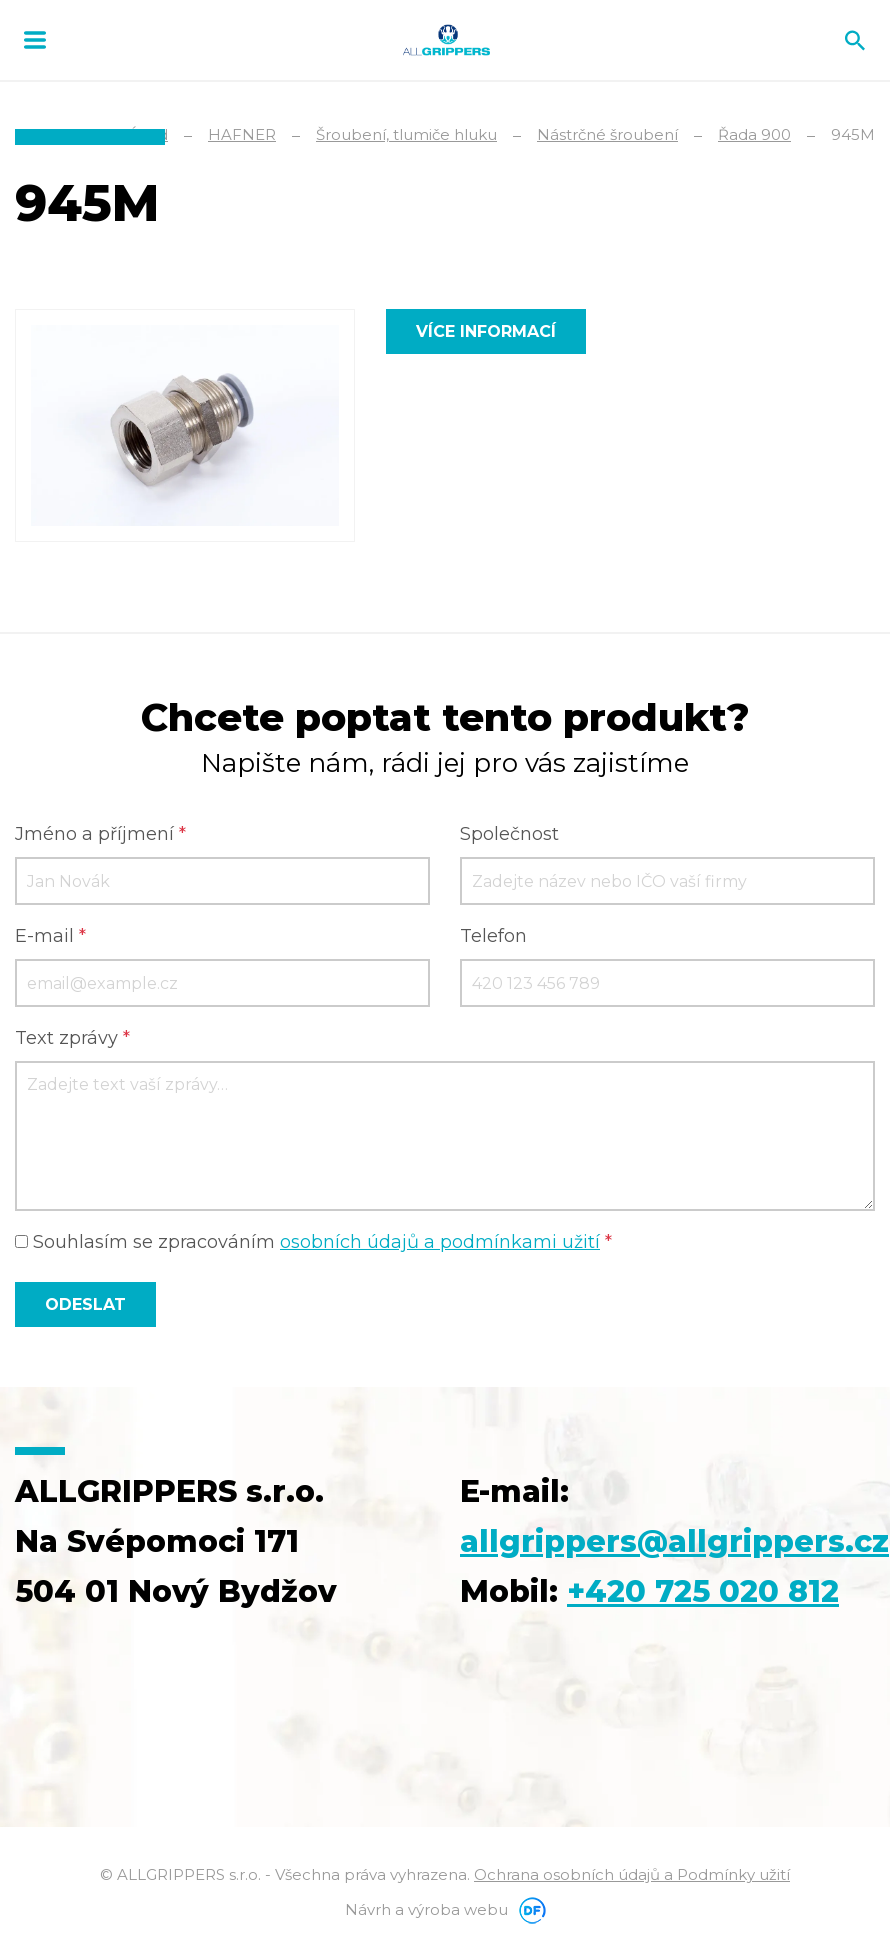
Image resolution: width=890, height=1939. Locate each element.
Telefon (493, 936)
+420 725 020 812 (703, 1591)
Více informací (486, 331)
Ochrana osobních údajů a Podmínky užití (632, 1874)
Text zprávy (72, 1038)
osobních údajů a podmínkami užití (440, 1242)
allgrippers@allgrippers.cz (674, 1541)
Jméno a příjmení (100, 834)
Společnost (509, 834)
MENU (35, 40)
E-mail (50, 936)
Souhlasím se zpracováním (313, 1242)
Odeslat (85, 1304)
